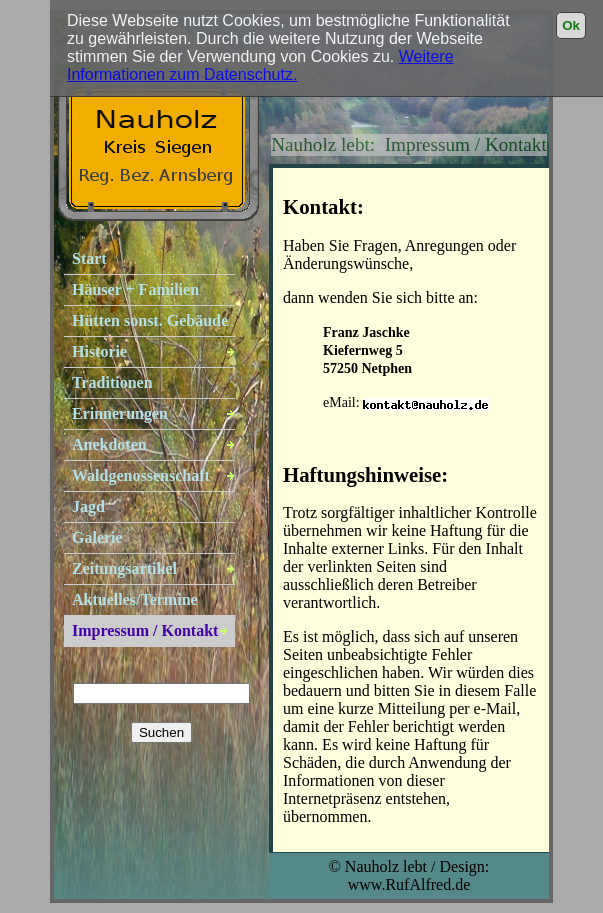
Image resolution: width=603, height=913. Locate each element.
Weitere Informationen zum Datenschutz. (260, 65)
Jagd (88, 506)
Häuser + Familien (135, 289)
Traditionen (112, 382)
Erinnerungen (120, 413)
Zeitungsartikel (124, 568)
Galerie (97, 537)
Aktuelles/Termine (135, 599)
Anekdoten (109, 444)
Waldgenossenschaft (141, 475)
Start (89, 258)
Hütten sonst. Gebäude (150, 320)
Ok (571, 25)
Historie (99, 351)
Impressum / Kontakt (145, 630)
